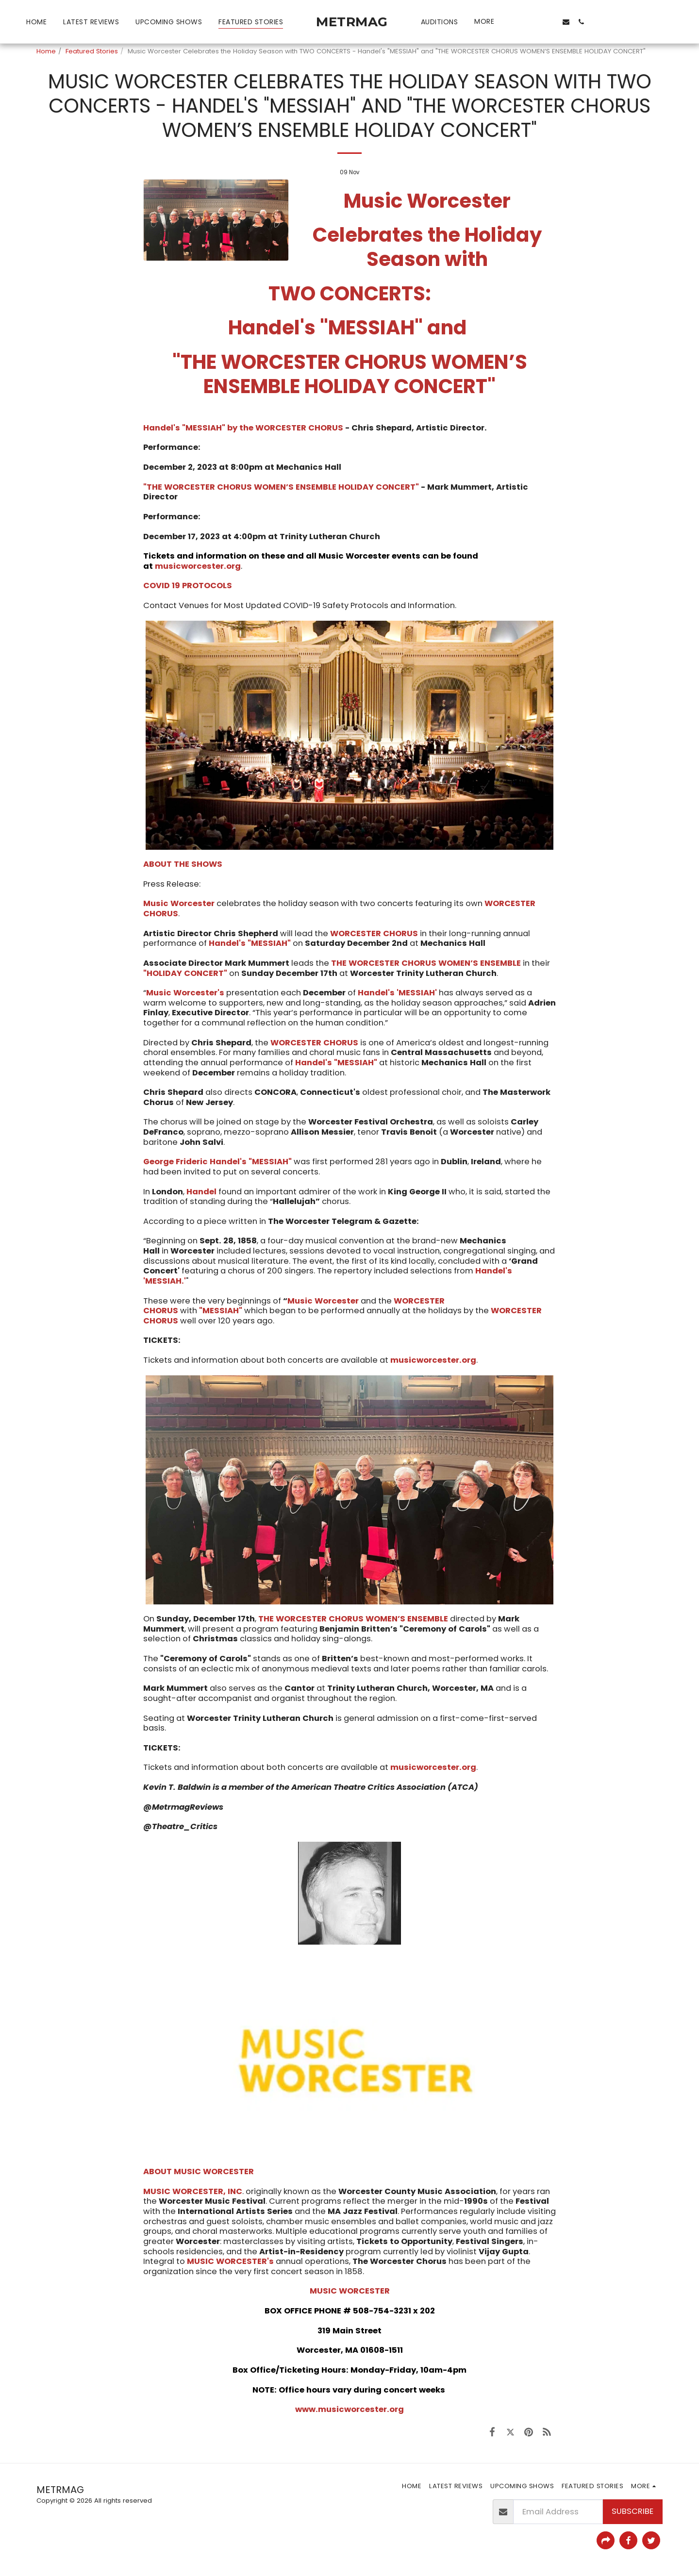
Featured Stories (92, 51)
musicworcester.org (198, 566)
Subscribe (632, 2511)
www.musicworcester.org (349, 2409)
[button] (519, 21)
